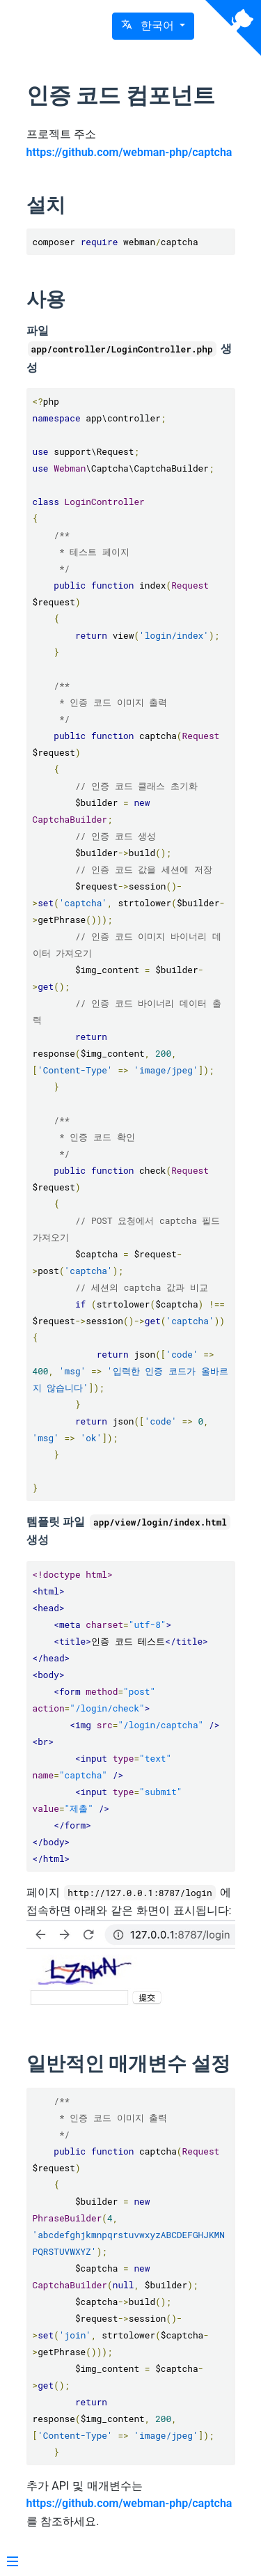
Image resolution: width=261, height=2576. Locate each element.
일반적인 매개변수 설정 (128, 2063)
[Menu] (12, 2563)
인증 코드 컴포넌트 (121, 95)
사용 (45, 299)
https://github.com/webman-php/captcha (129, 152)
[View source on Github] (233, 28)
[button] (153, 26)
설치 (45, 205)
